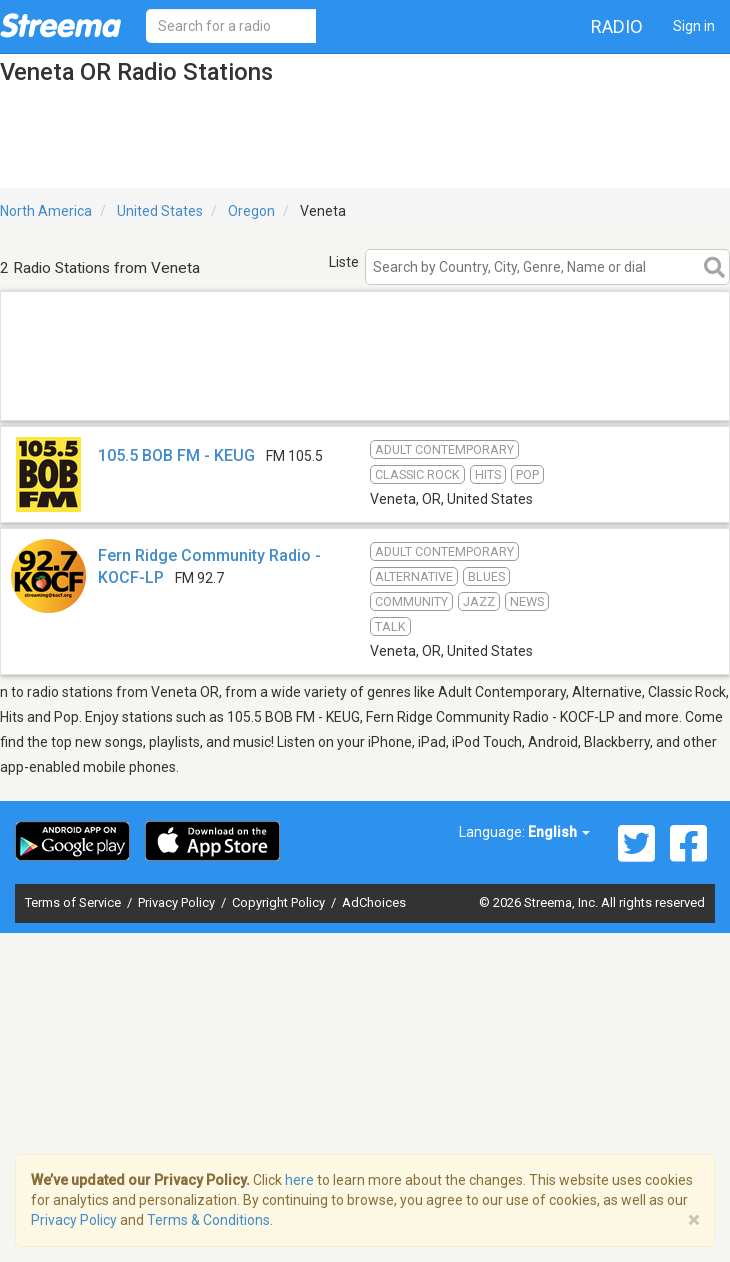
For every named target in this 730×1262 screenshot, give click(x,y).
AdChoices (374, 902)
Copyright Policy (280, 902)
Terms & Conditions (208, 1220)
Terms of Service (74, 902)
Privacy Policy (178, 902)
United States (160, 211)
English (559, 832)
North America (46, 211)
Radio (617, 26)
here (299, 1180)
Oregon (251, 211)
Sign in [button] (694, 26)
